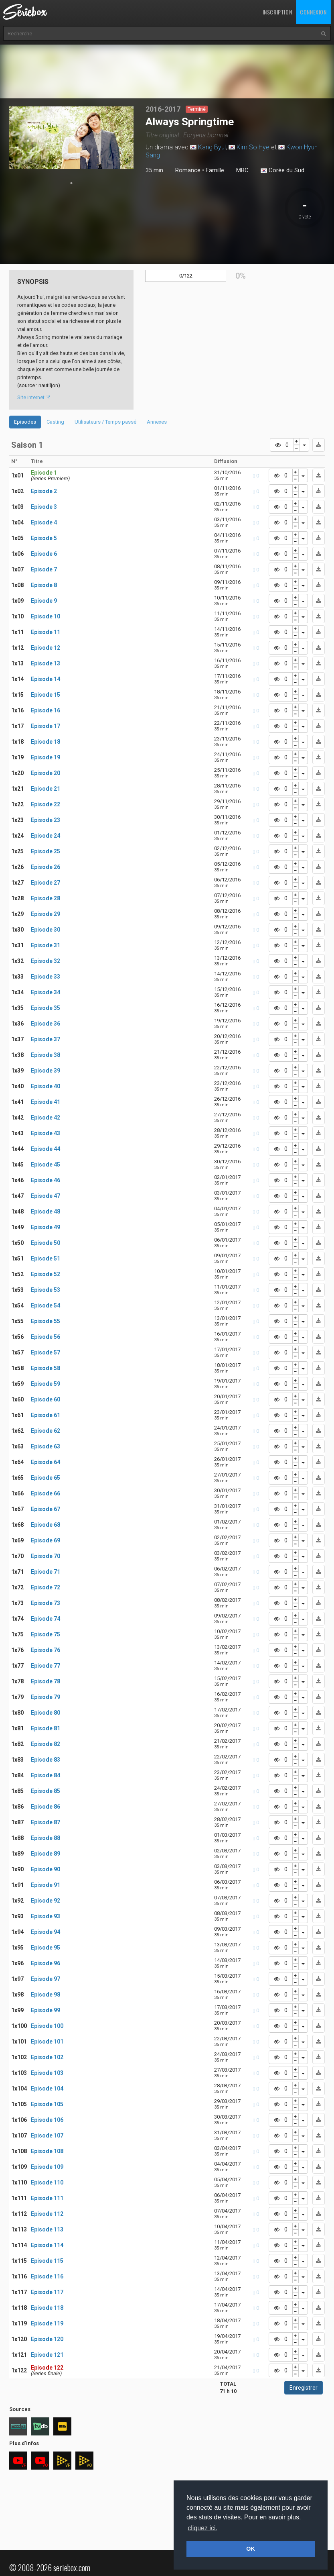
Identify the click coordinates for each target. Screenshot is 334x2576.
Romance (187, 170)
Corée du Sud (282, 170)
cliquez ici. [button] (202, 2528)
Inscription (277, 12)
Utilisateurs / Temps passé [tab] (105, 422)
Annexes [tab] (157, 422)
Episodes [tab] (25, 422)
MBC (242, 170)
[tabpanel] (71, 137)
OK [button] (250, 2548)
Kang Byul (212, 147)
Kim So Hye (253, 147)
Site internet (33, 397)
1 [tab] (71, 183)
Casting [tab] (55, 422)
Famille (215, 170)
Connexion (313, 12)
